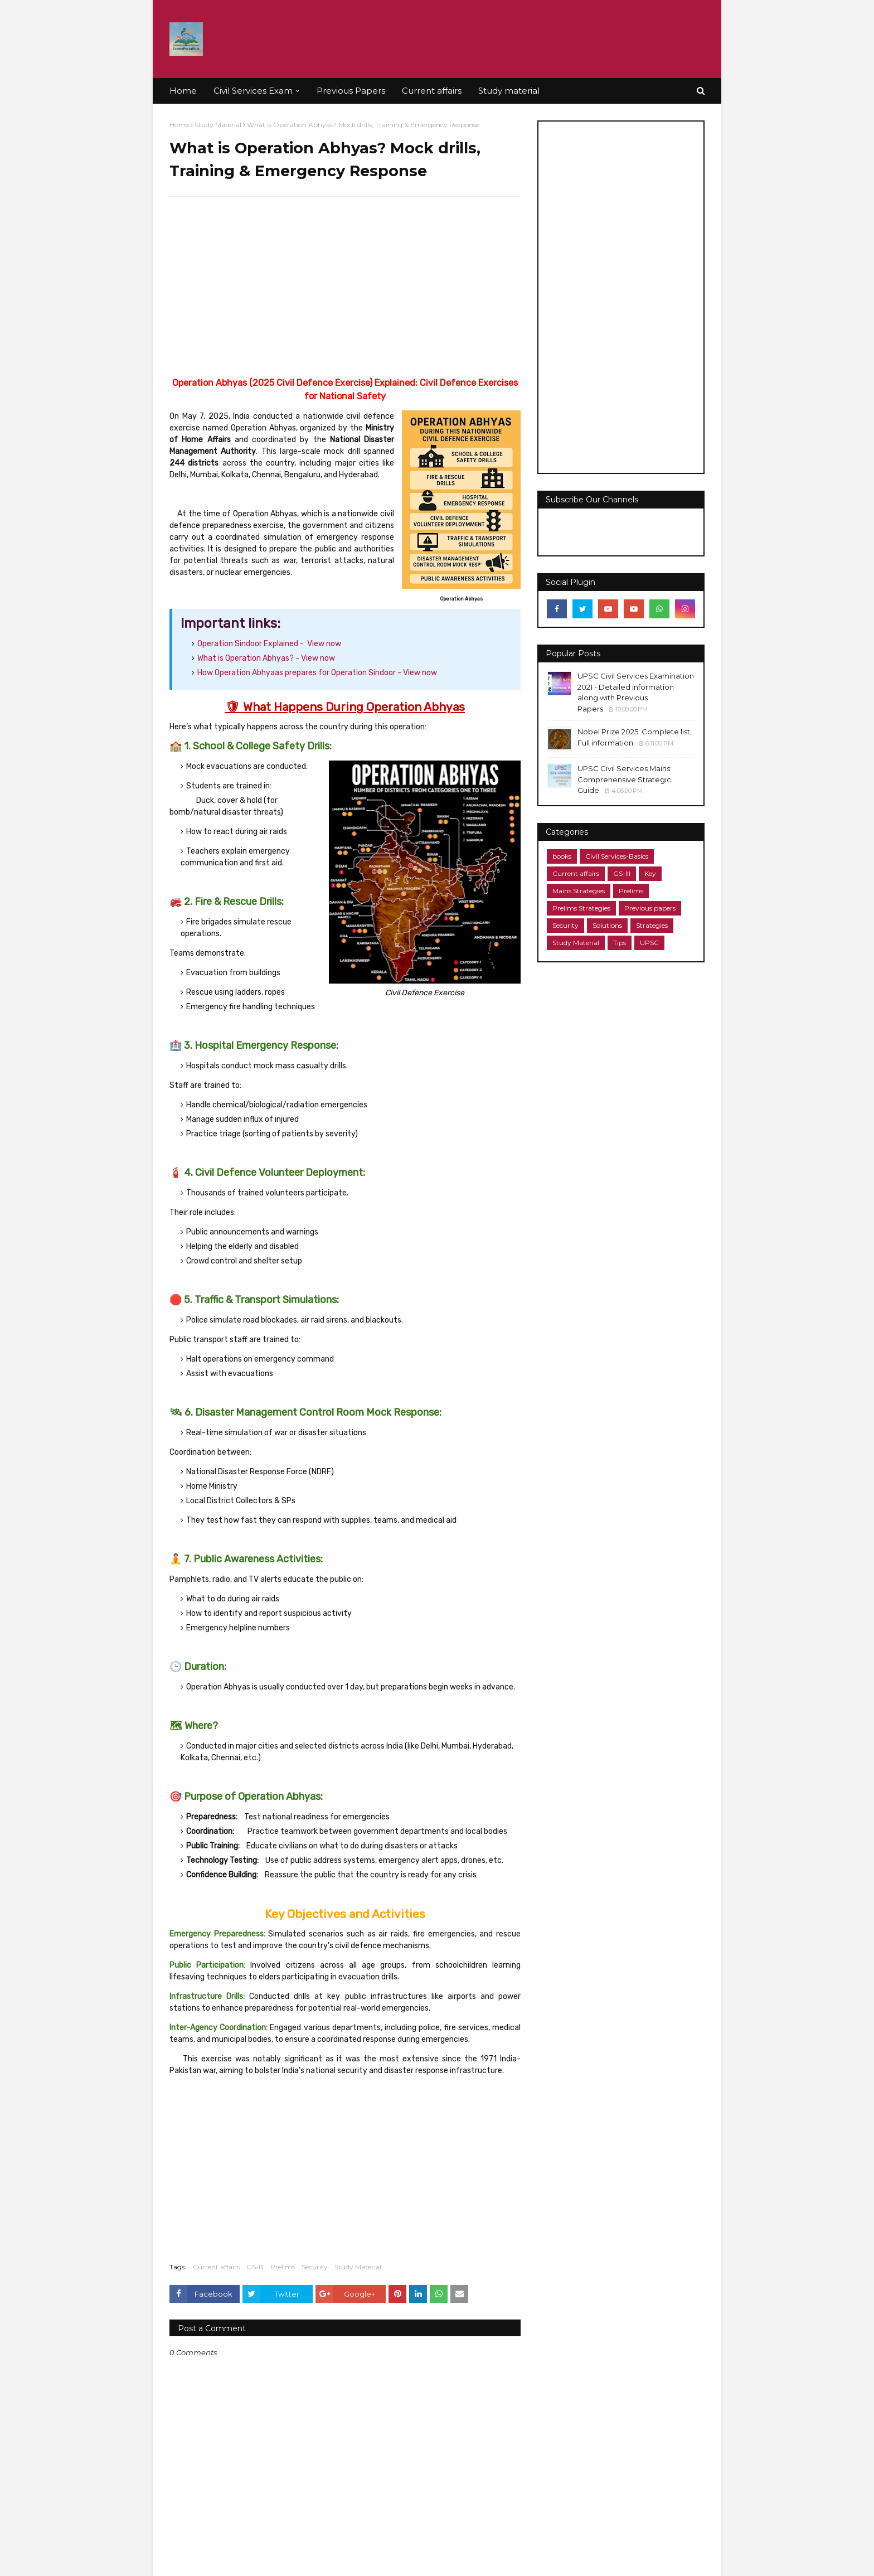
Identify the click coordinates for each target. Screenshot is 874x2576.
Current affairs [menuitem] (432, 90)
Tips (619, 942)
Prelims (282, 2267)
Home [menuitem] (183, 90)
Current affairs (216, 2267)
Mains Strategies (578, 891)
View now (266, 658)
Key (650, 873)
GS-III (255, 2267)
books (561, 856)
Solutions (607, 925)
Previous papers (650, 908)
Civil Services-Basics (616, 856)
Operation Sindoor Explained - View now (269, 643)
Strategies (652, 925)
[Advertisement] (345, 286)
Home (179, 124)
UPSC (649, 942)
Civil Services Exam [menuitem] (253, 90)
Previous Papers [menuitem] (351, 90)
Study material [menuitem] (509, 90)
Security (315, 2267)
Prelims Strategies (581, 908)
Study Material (218, 124)
